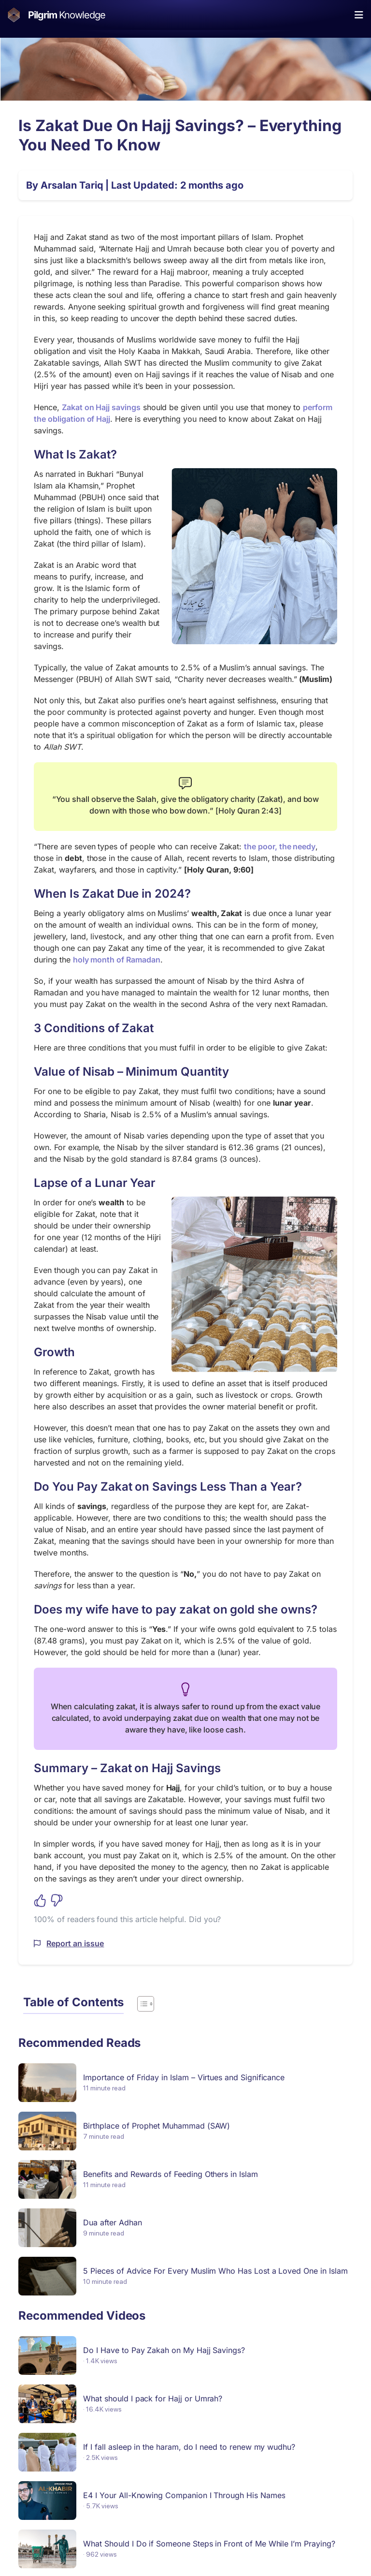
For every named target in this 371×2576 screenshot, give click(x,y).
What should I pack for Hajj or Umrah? (152, 2398)
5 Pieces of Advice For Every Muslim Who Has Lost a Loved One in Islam (215, 2271)
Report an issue (75, 1943)
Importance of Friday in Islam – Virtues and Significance (184, 2077)
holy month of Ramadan (116, 959)
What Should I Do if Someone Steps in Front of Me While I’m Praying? (209, 2543)
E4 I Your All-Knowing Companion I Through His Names (184, 2495)
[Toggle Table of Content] (140, 2004)
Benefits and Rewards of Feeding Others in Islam (170, 2174)
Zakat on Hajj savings (101, 407)
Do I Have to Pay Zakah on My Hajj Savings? (164, 2350)
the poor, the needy (279, 846)
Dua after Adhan (112, 2222)
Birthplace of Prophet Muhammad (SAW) (156, 2126)
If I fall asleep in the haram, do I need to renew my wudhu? (189, 2447)
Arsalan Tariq (72, 185)
